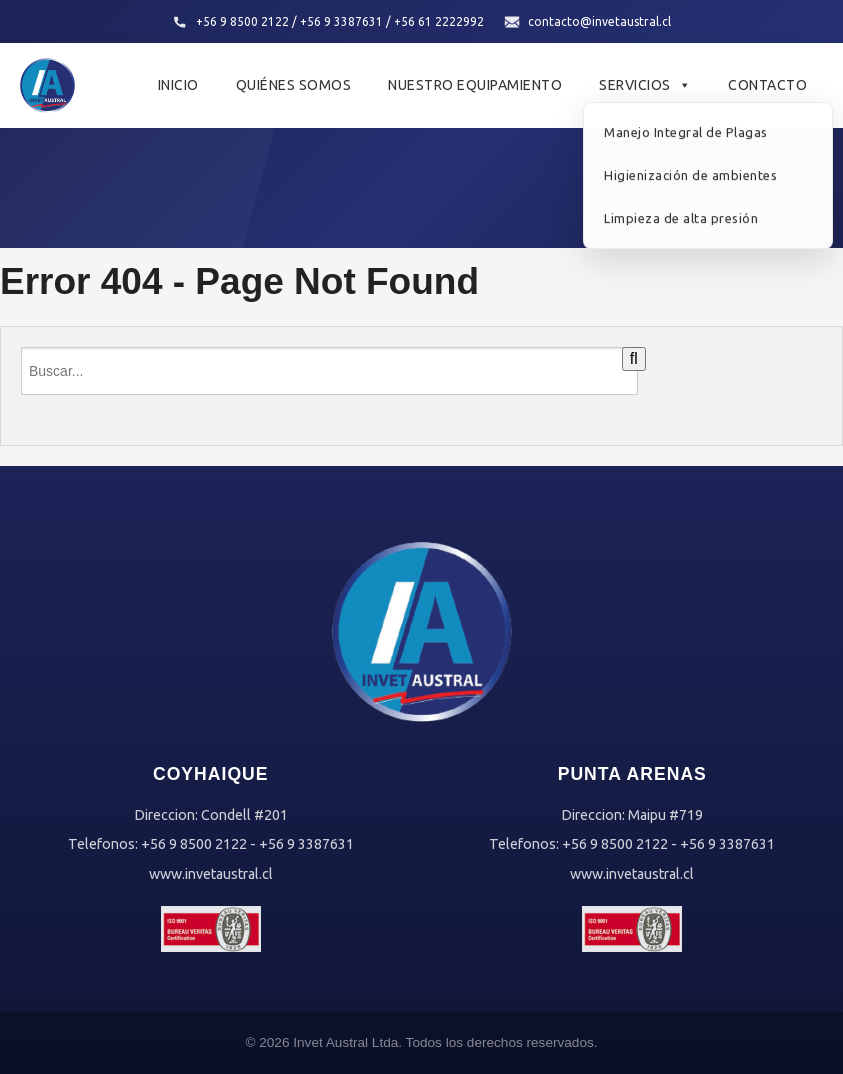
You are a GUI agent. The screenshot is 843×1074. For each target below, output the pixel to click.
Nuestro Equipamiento (475, 85)
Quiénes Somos (294, 85)
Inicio (178, 85)
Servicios (645, 85)
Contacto (767, 85)
